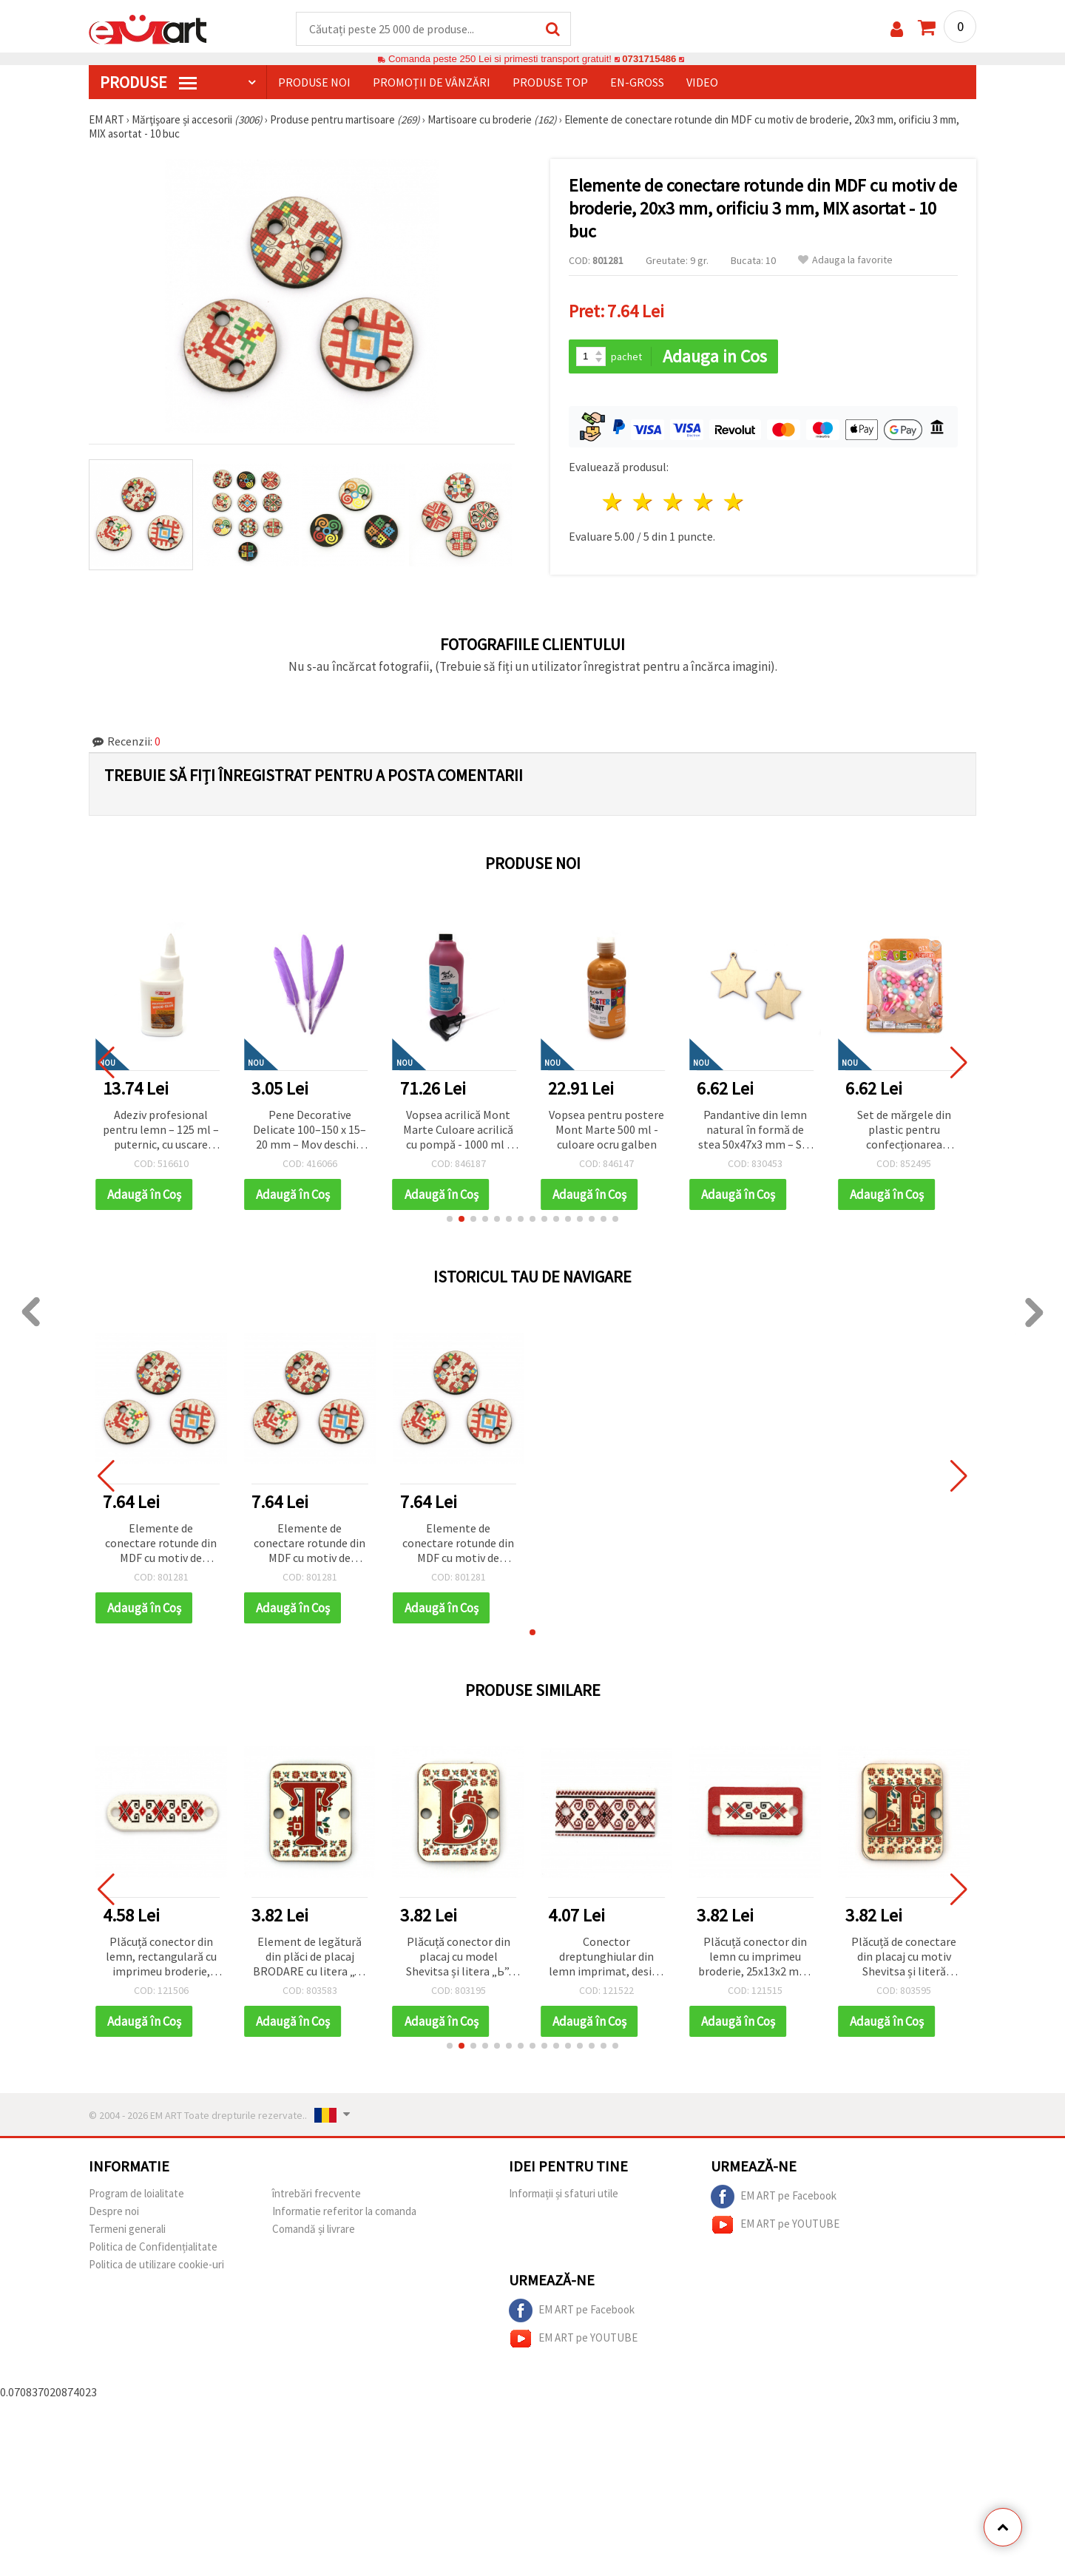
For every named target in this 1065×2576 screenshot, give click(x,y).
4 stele (704, 502)
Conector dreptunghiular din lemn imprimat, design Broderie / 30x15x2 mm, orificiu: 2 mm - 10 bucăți (607, 1957)
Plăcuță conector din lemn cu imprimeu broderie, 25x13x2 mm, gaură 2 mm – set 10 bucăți (755, 1957)
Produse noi (314, 82)
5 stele (734, 502)
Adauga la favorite (845, 260)
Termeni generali (127, 2229)
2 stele (644, 502)
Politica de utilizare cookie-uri (156, 2264)
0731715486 (649, 58)
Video (702, 82)
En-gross (637, 82)
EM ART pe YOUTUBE (775, 2225)
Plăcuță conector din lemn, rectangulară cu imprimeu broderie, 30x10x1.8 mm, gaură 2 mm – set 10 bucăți (160, 1957)
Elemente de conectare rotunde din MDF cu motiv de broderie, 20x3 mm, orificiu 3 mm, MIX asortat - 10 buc (161, 1544)
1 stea (613, 502)
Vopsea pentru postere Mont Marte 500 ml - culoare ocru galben (755, 1129)
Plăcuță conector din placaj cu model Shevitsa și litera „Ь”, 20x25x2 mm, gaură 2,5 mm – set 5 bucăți (458, 1957)
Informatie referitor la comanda (344, 2211)
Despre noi (114, 2211)
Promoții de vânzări (431, 82)
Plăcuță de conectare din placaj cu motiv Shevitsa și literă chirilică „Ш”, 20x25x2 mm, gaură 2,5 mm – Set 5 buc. (904, 1957)
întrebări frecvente (316, 2193)
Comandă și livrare (313, 2229)
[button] (450, 1219)
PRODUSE (148, 82)
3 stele (674, 502)
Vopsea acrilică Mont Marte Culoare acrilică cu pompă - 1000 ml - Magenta (607, 1130)
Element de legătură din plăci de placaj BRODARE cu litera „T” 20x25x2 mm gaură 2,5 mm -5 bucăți (309, 1957)
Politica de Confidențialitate (153, 2246)
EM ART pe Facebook (773, 2196)
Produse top (550, 82)
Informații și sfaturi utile (563, 2193)
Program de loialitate (136, 2193)
